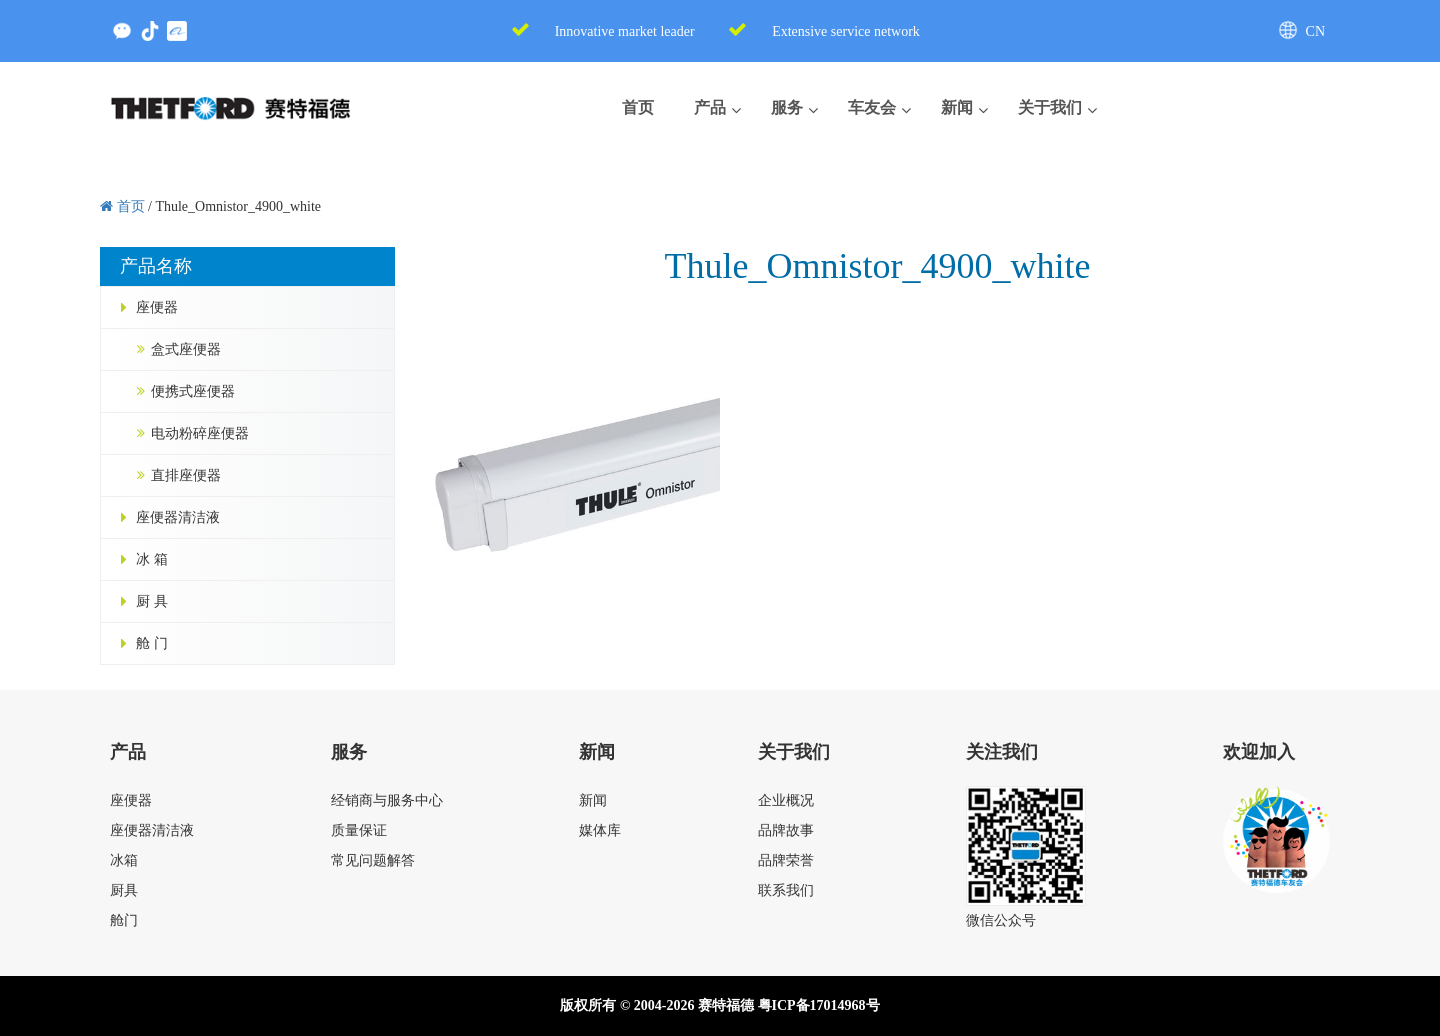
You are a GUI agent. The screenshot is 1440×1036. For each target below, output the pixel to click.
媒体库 (600, 830)
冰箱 (124, 860)
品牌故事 (786, 830)
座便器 (157, 307)
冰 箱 (152, 559)
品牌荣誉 (786, 860)
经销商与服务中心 (387, 800)
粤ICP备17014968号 (819, 1005)
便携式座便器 (193, 391)
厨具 (124, 890)
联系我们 (786, 890)
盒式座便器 (186, 349)
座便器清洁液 (178, 517)
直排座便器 (186, 475)
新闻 (593, 800)
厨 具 (152, 601)
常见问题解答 (373, 860)
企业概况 (786, 800)
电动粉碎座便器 (200, 433)
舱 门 (152, 643)
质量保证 (359, 830)
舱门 (124, 920)
